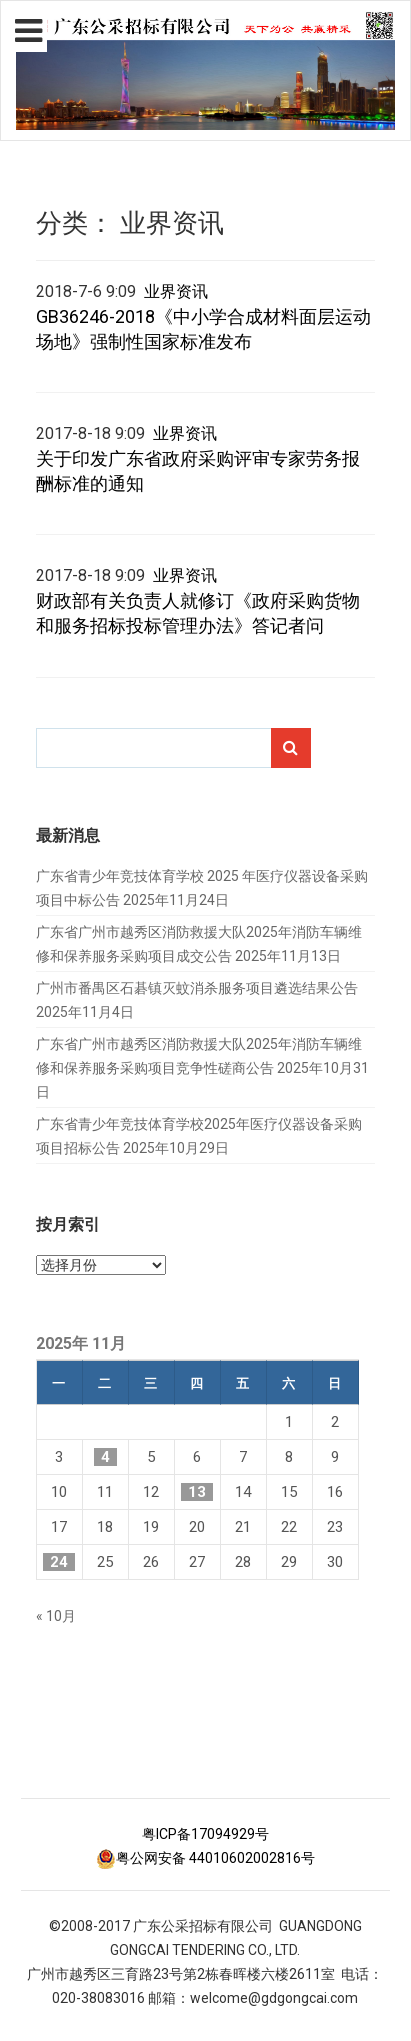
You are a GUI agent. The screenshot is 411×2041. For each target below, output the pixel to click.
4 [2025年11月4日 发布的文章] (105, 1457)
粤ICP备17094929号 (205, 1834)
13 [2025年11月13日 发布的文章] (197, 1492)
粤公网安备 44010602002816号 (205, 1858)
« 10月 (56, 1616)
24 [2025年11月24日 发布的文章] (59, 1562)
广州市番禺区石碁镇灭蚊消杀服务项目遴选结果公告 (197, 988)
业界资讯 (176, 291)
